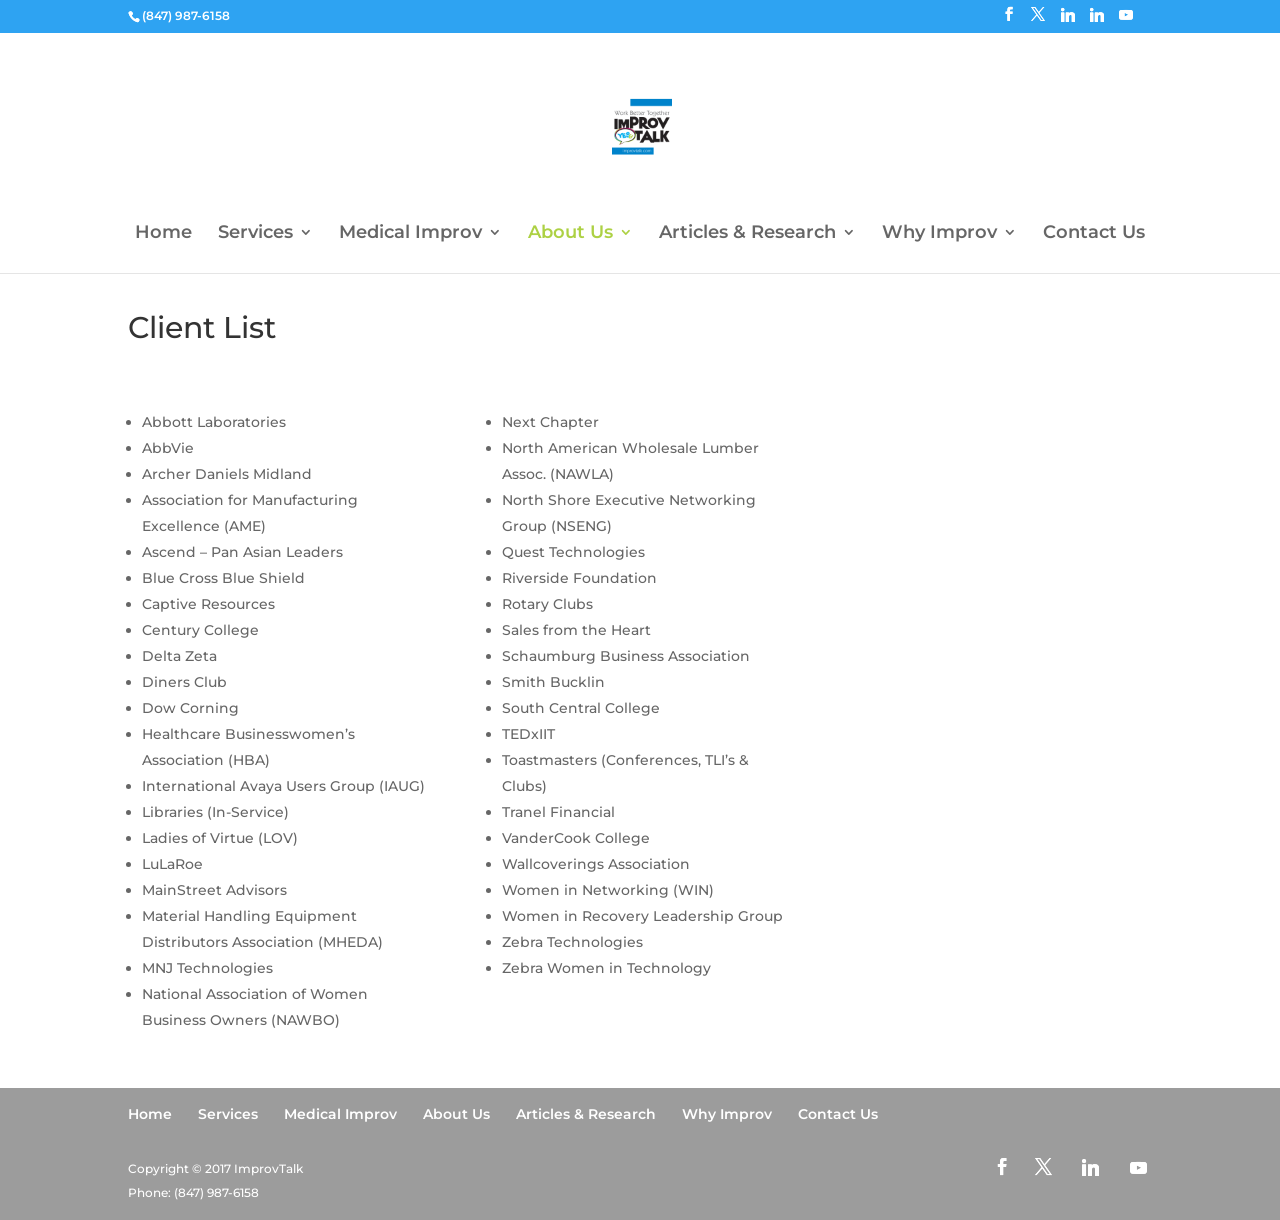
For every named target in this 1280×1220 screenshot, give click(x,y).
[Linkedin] (1068, 20)
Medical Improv (410, 234)
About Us (570, 234)
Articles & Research (747, 234)
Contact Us (1094, 234)
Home (163, 234)
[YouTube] (1126, 20)
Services (255, 234)
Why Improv (939, 234)
